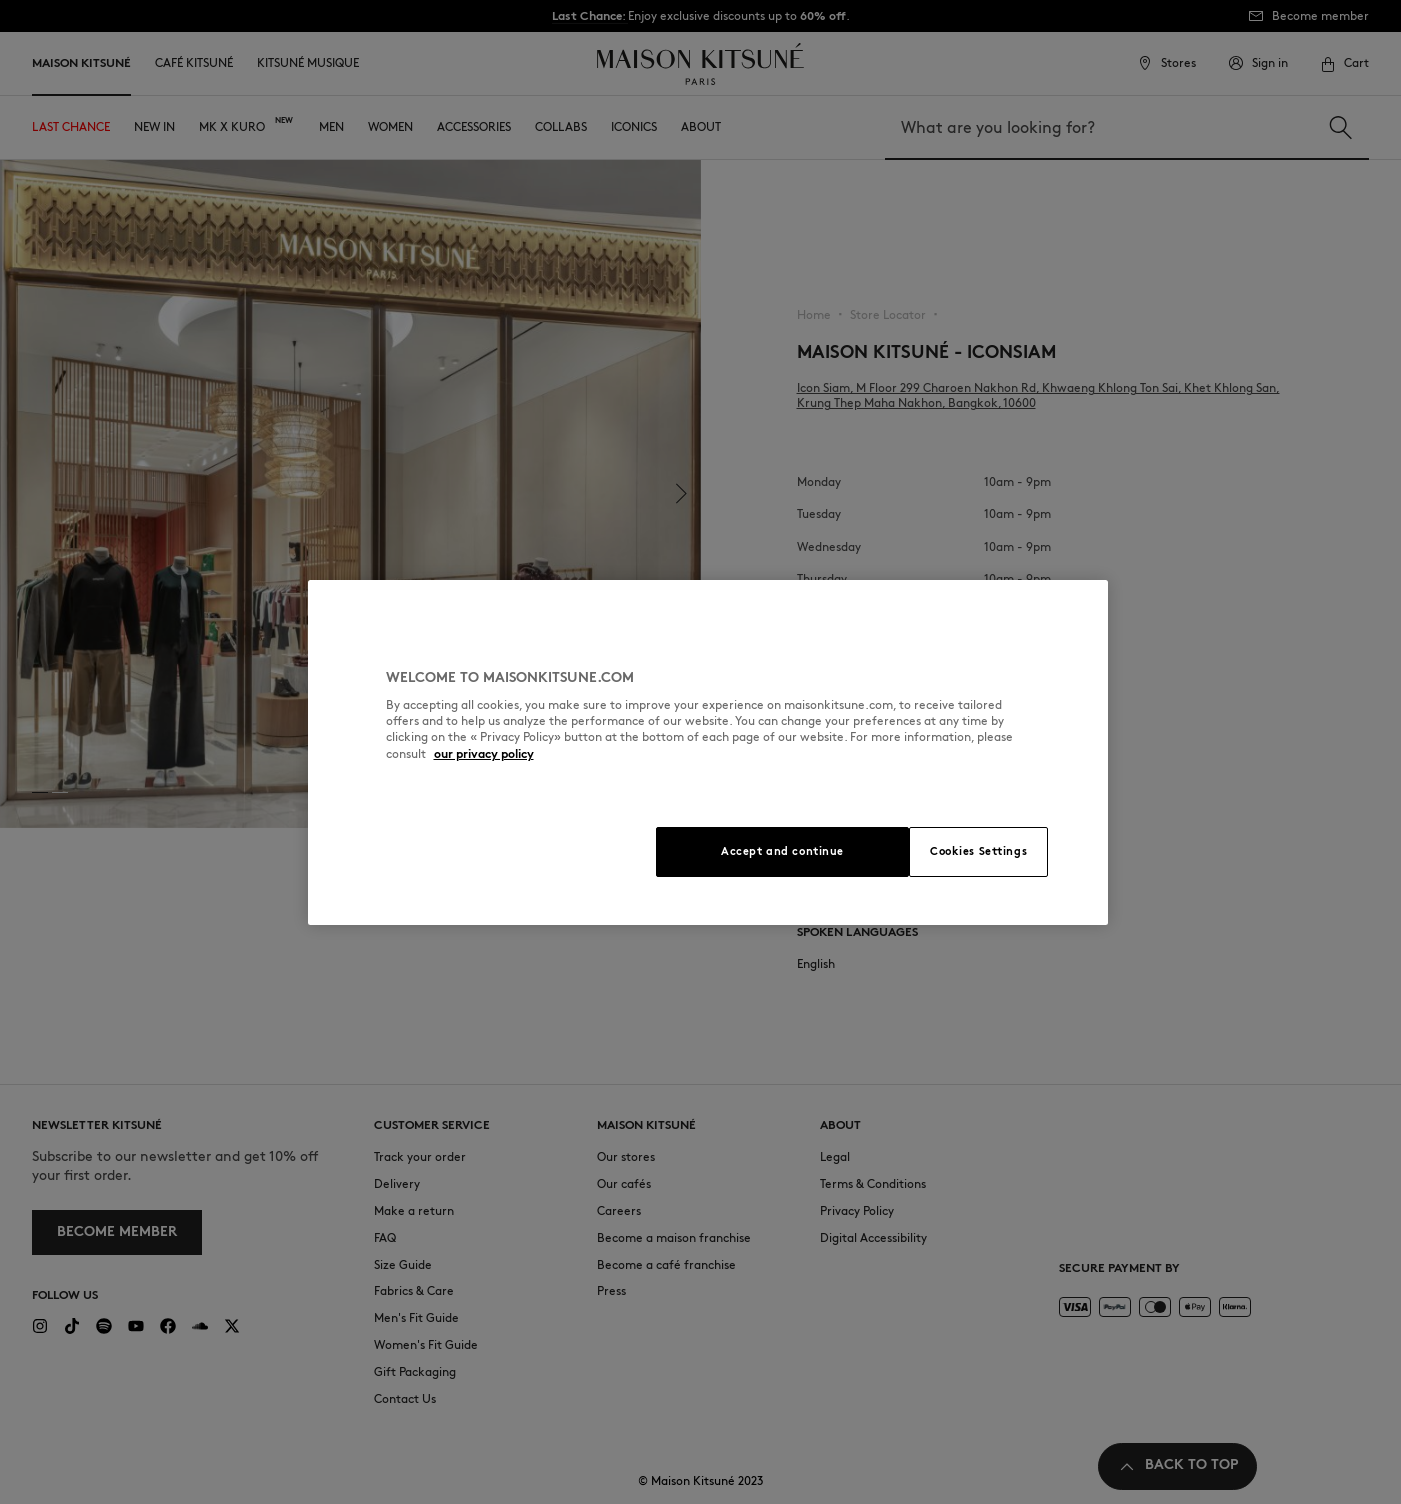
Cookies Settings (978, 851)
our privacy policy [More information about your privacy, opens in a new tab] (484, 753)
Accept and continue (782, 851)
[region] (708, 752)
